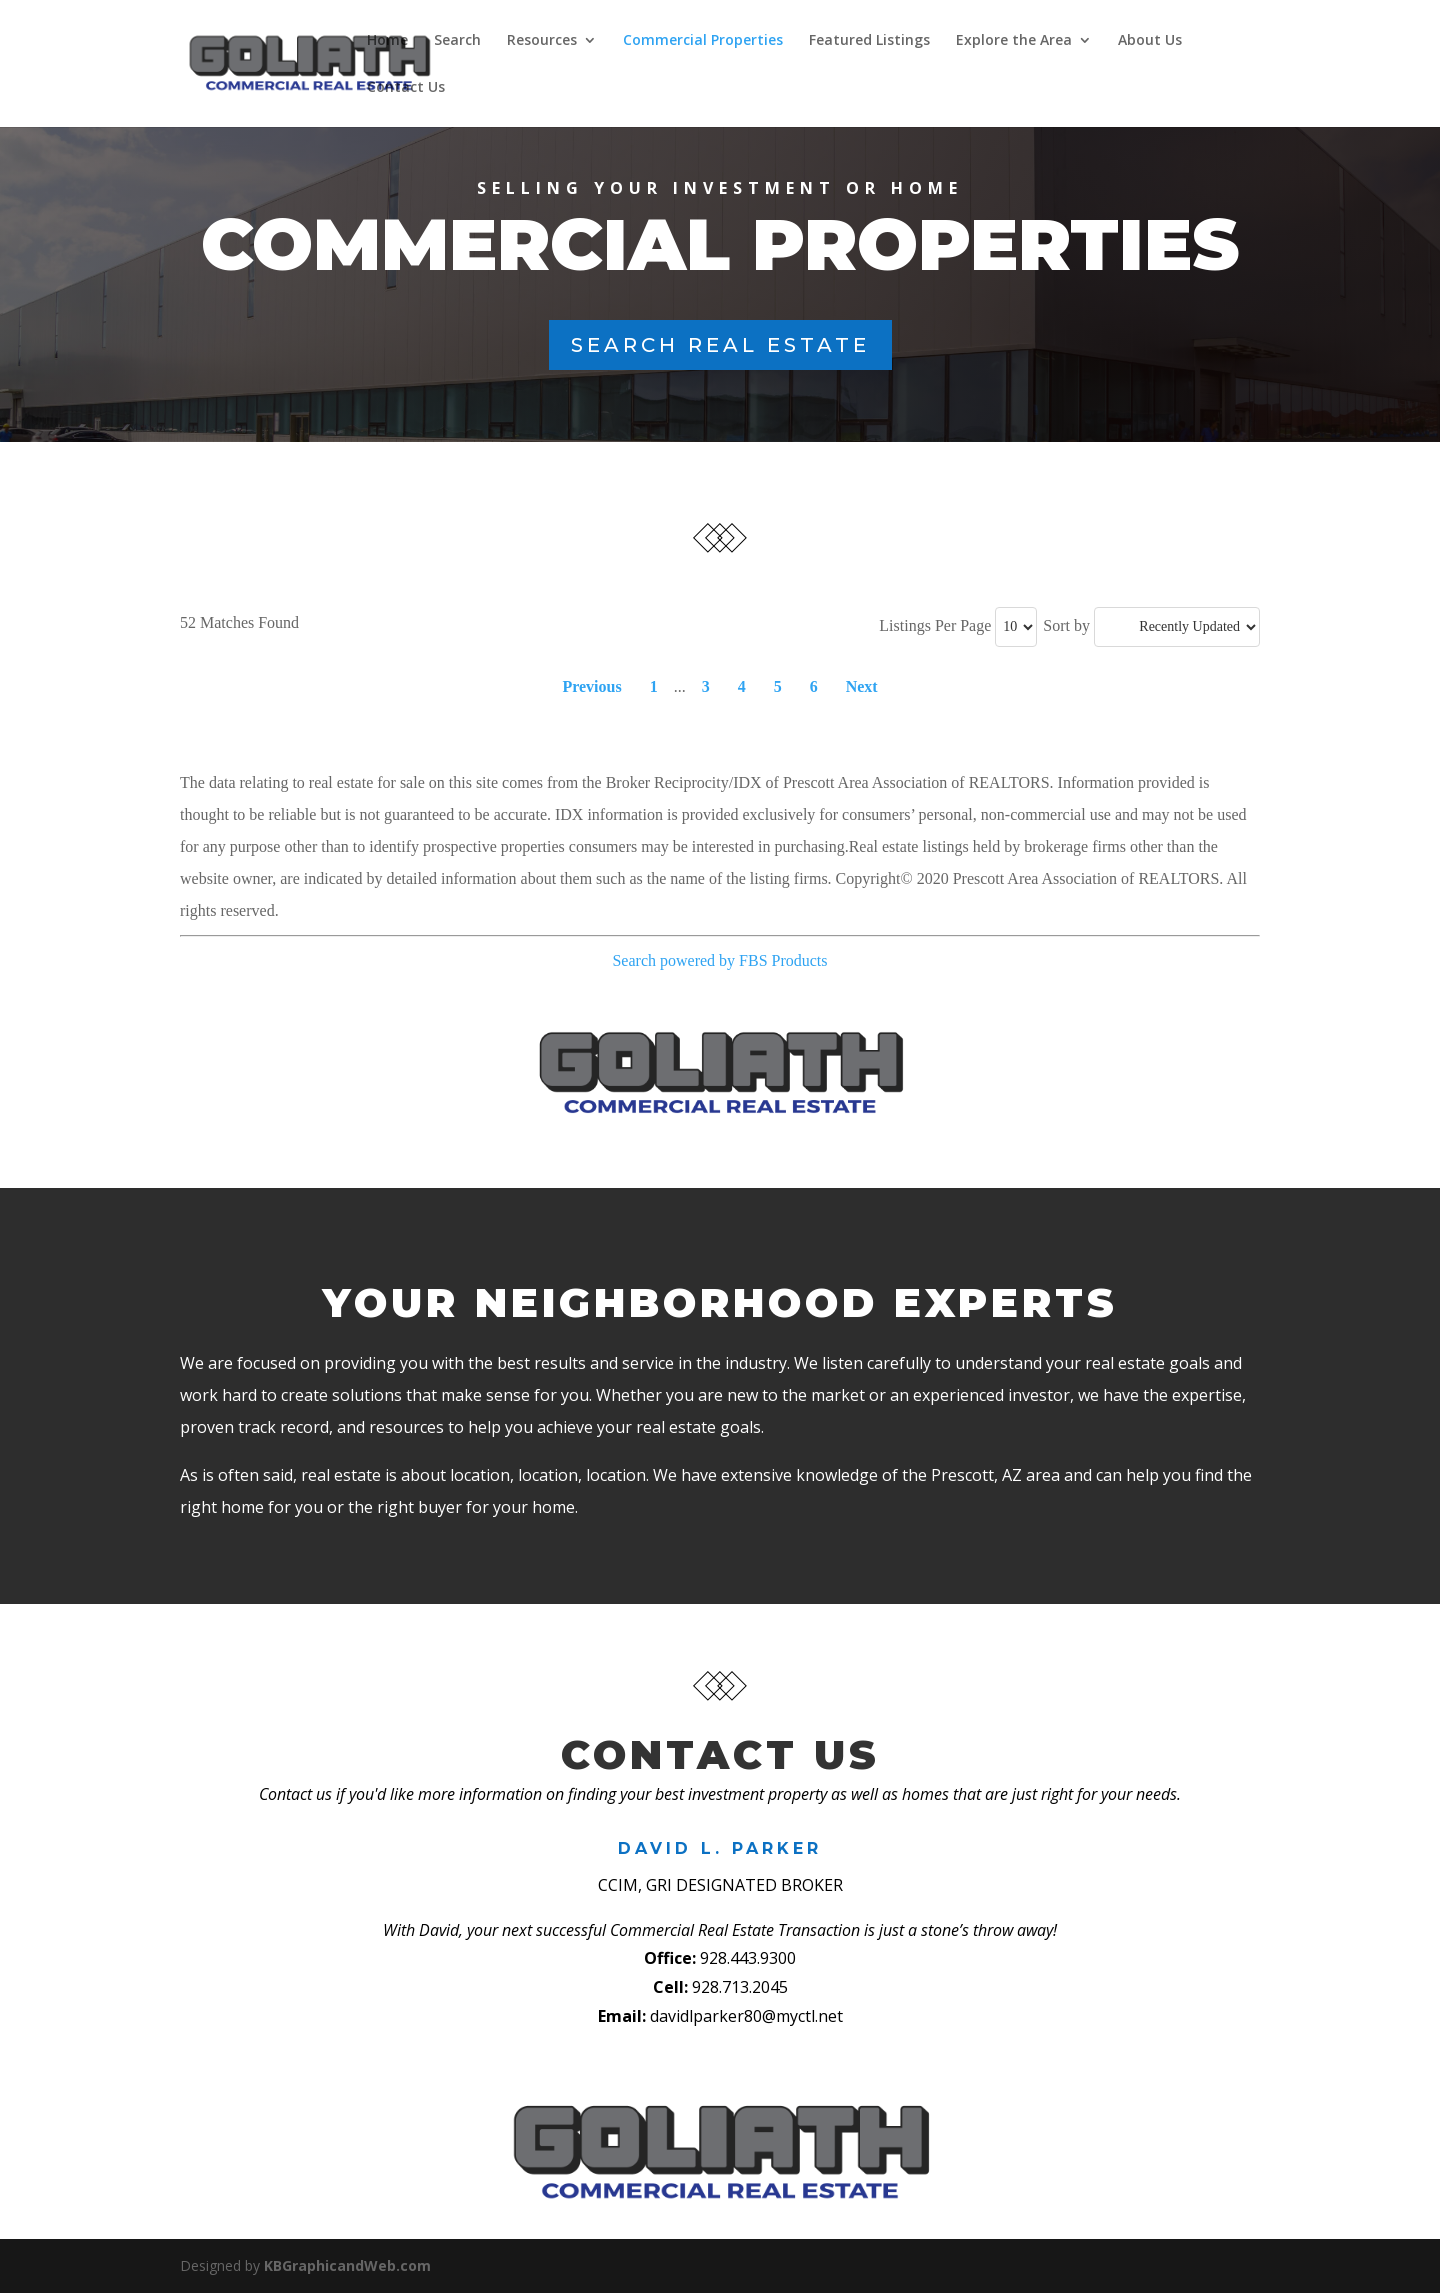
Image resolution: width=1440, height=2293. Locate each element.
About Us (1149, 41)
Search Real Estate (720, 345)
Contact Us (405, 88)
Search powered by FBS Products (719, 960)
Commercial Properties (702, 41)
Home (386, 41)
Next (862, 686)
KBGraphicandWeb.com (347, 2265)
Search (456, 41)
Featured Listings (868, 41)
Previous (591, 686)
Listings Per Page (935, 625)
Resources (541, 41)
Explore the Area (1013, 41)
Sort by (1066, 625)
